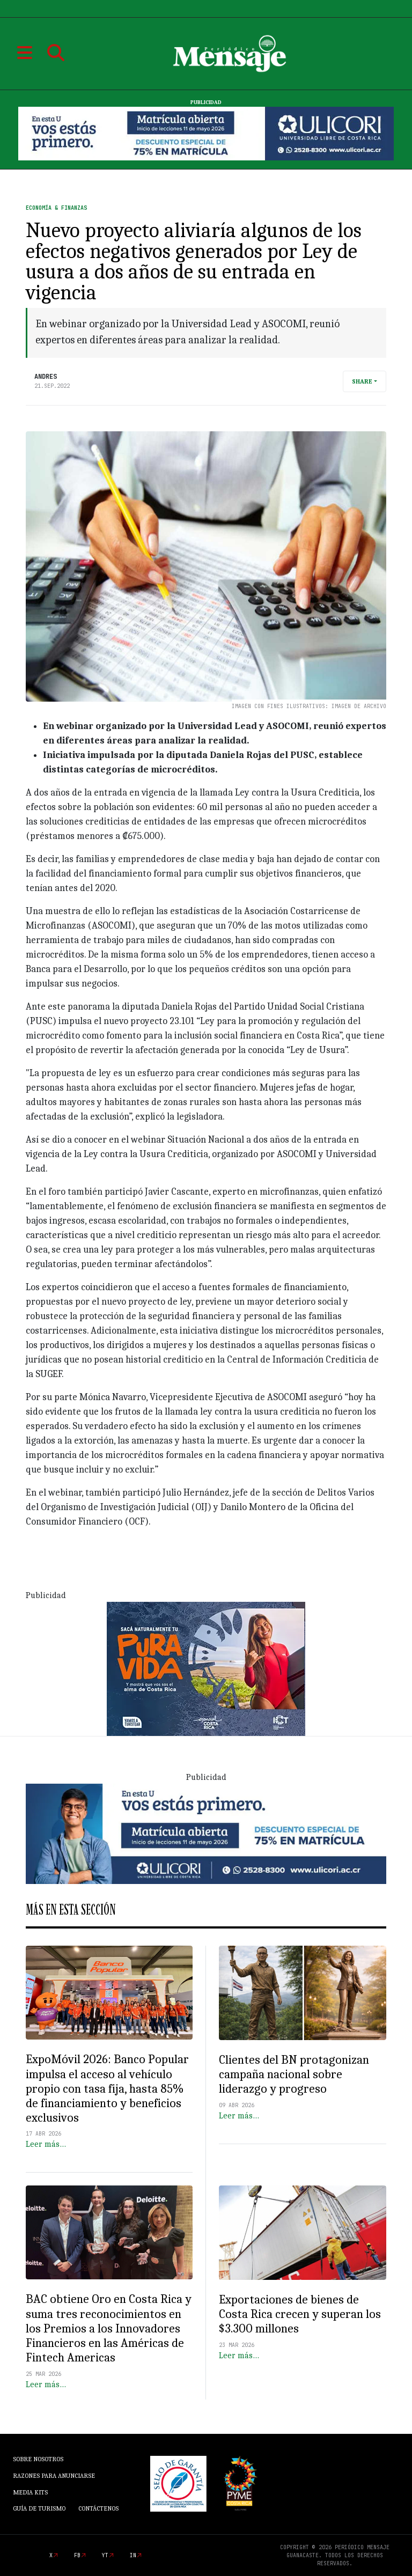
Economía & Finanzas (56, 207)
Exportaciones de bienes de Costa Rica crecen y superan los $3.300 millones (300, 2314)
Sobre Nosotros (38, 2459)
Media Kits (30, 2492)
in (133, 2555)
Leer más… (46, 2144)
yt (105, 2555)
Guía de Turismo (39, 2508)
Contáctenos (98, 2508)
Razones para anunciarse (54, 2475)
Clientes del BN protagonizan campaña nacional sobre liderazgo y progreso (294, 2074)
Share (362, 381)
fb (77, 2555)
